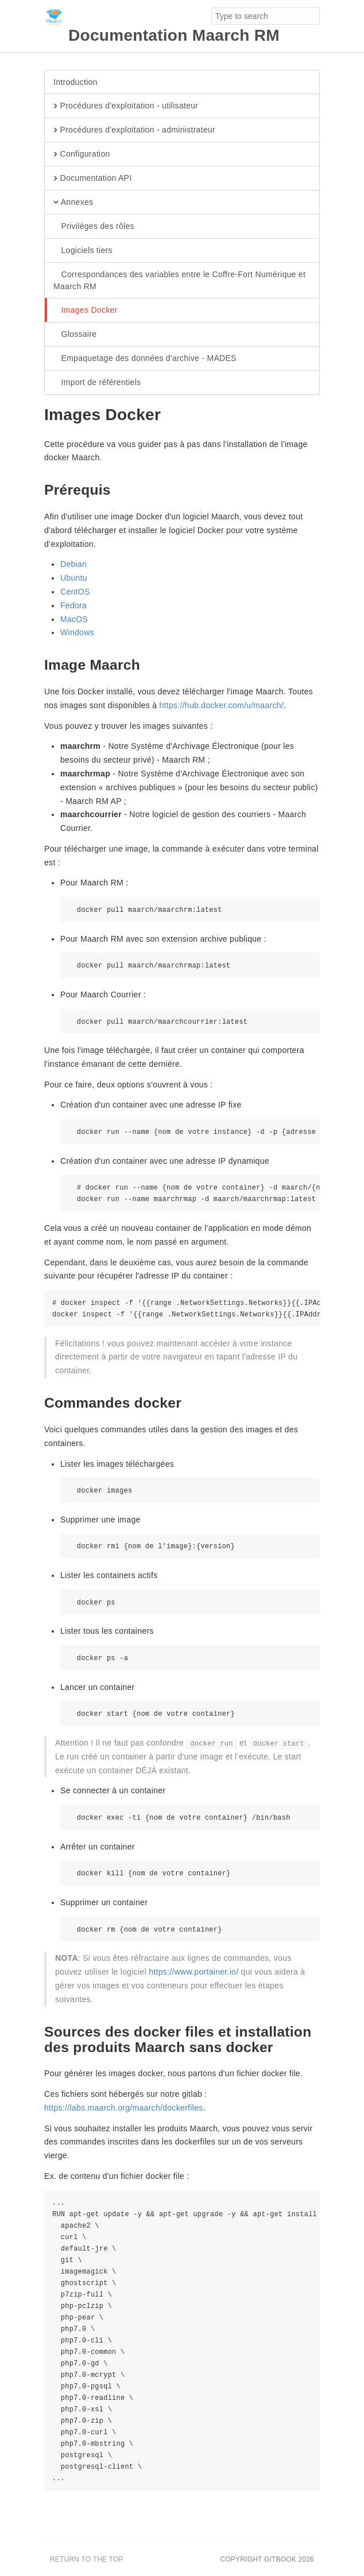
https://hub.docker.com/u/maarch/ (221, 705)
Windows (77, 632)
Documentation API (92, 178)
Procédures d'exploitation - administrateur (134, 130)
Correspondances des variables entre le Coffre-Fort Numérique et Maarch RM (179, 280)
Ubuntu (73, 577)
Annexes (73, 202)
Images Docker (85, 310)
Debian (73, 564)
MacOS (74, 619)
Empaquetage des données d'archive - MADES (145, 358)
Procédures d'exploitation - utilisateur (125, 106)
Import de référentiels (97, 382)
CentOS (75, 591)
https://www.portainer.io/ (193, 1971)
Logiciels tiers (83, 251)
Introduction (75, 82)
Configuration (81, 154)
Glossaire (74, 334)
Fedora (73, 605)
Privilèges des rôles (93, 226)
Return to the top (86, 2559)
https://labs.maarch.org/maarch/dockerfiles (123, 2107)
